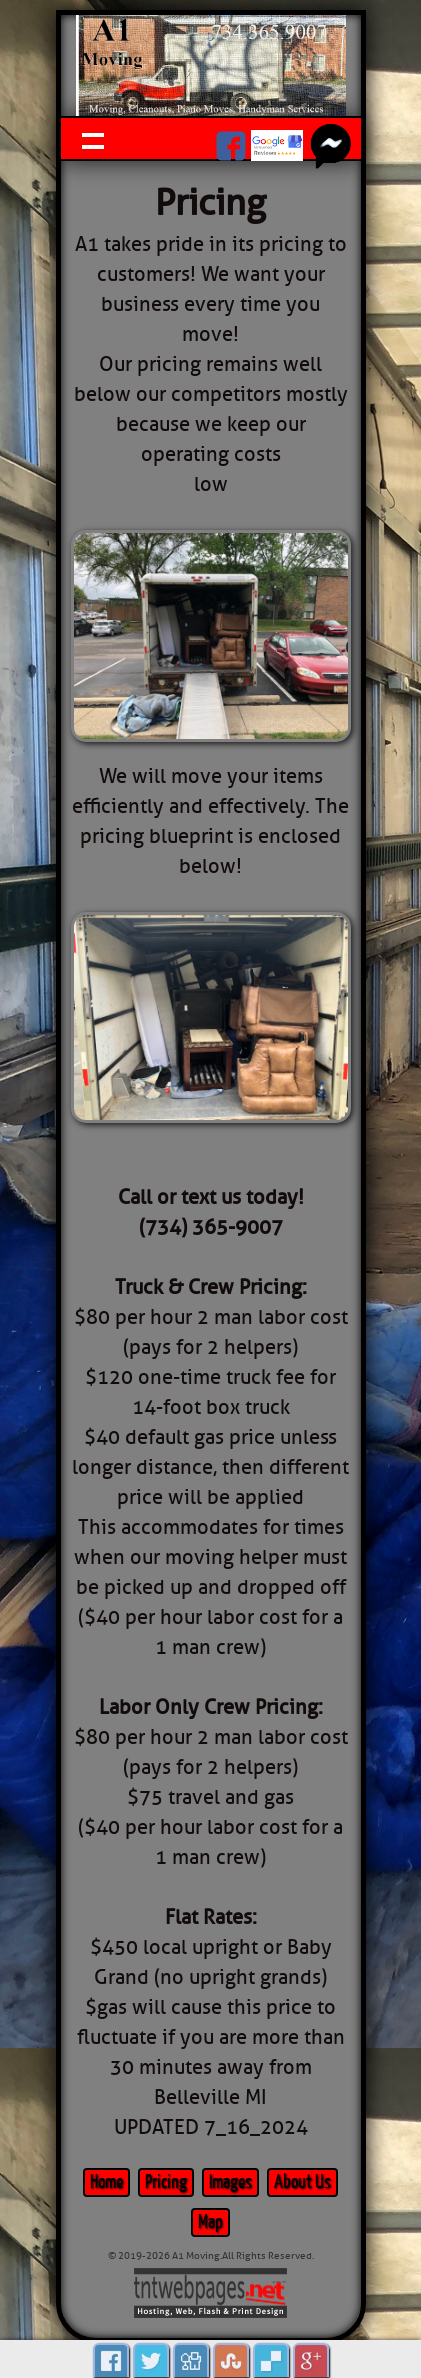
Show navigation (93, 138)
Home (106, 2182)
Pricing (166, 2182)
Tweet (151, 2360)
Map (210, 2222)
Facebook (111, 2360)
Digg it (191, 2360)
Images (230, 2182)
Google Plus (311, 2360)
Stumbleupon (231, 2360)
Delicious (271, 2360)
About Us (302, 2182)
